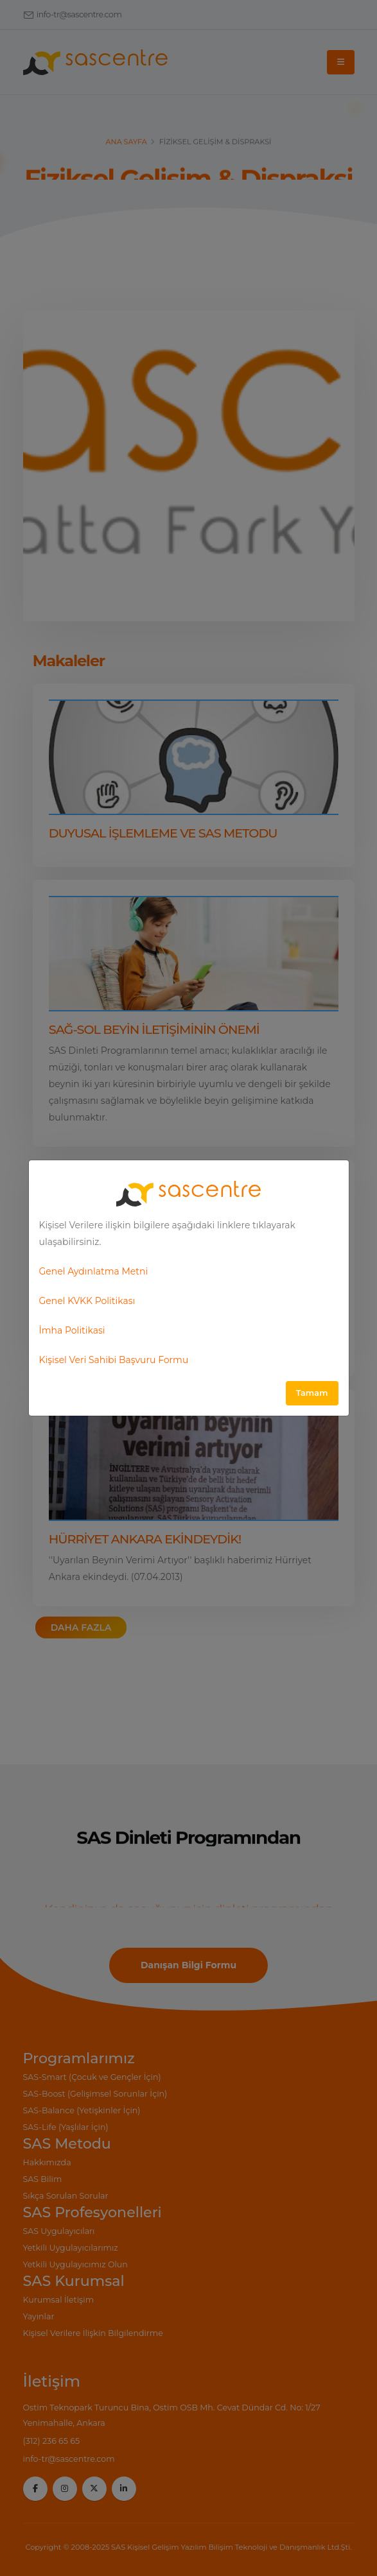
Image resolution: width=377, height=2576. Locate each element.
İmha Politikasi (72, 1330)
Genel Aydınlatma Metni (93, 1271)
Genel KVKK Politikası (87, 1301)
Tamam (312, 1393)
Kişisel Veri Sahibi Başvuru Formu (114, 1360)
